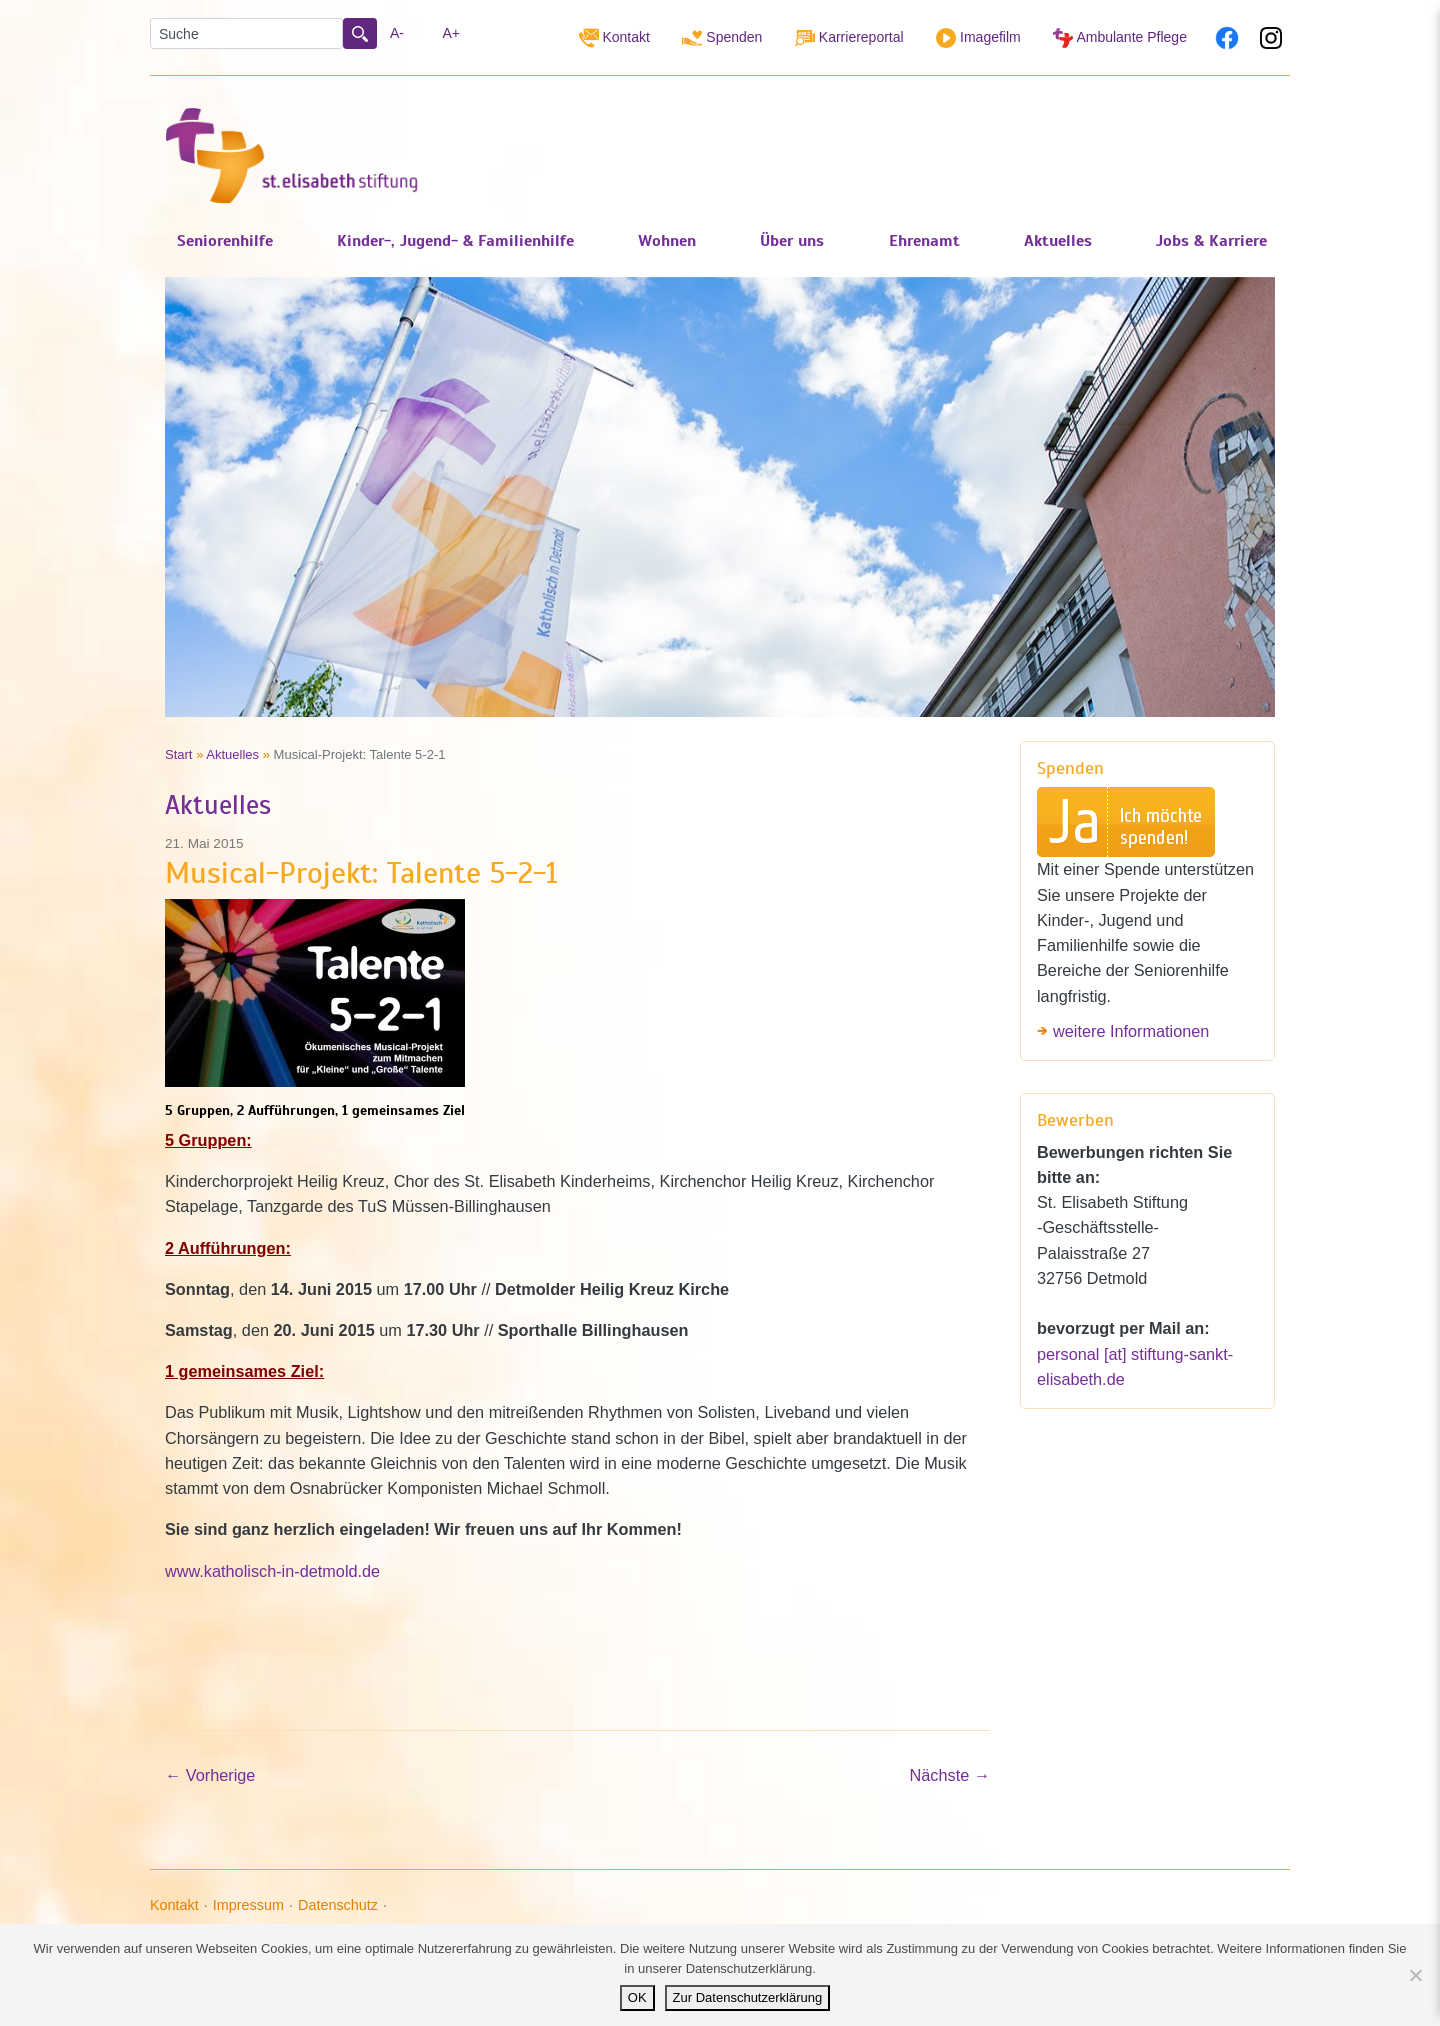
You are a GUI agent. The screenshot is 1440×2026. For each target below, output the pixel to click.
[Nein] (1415, 1975)
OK (637, 1997)
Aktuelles (232, 754)
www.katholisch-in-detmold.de (272, 1571)
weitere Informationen (1131, 1031)
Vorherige (210, 1775)
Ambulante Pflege (1120, 38)
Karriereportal (849, 38)
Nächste (950, 1775)
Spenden (722, 38)
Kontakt (614, 38)
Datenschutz (338, 1905)
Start (179, 754)
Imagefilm (978, 38)
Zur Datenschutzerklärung (748, 1997)
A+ (452, 33)
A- (397, 33)
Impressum (248, 1905)
